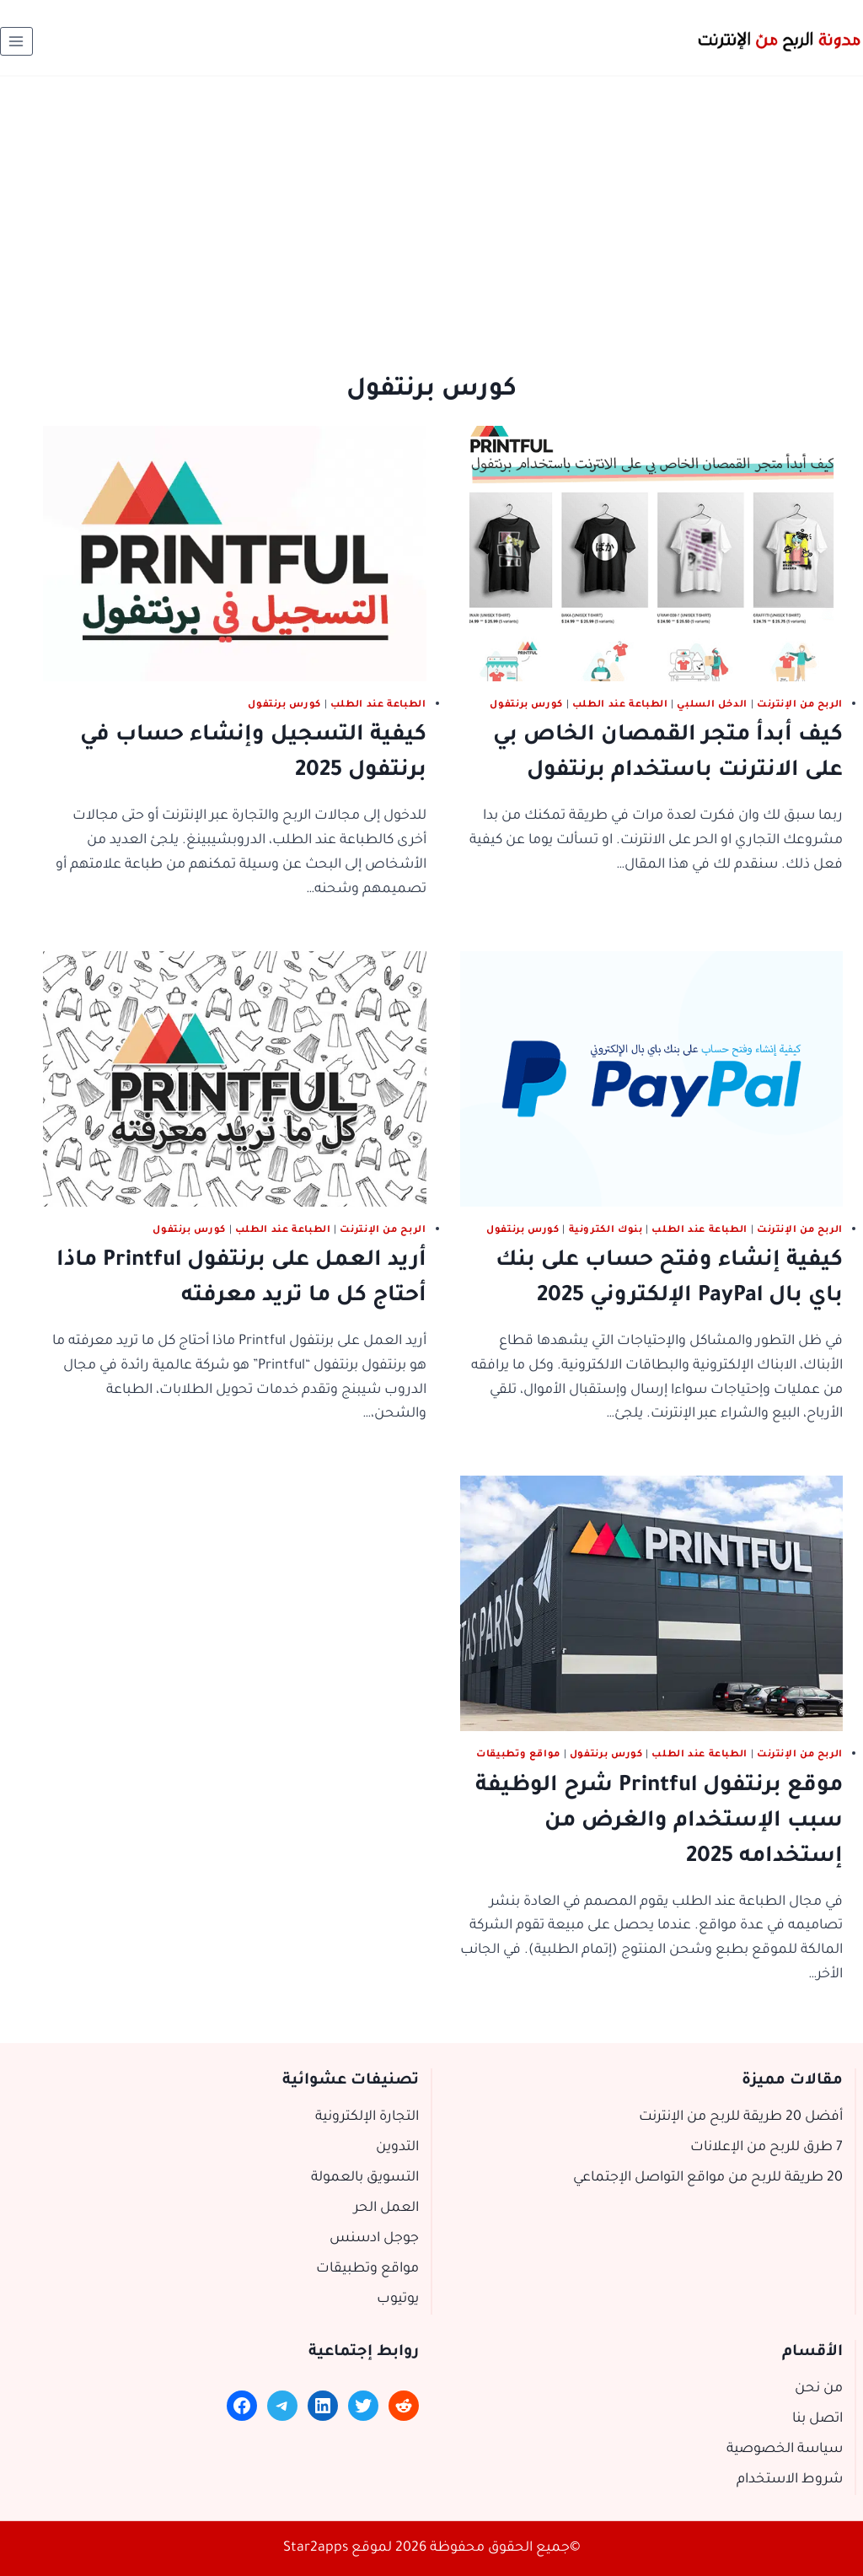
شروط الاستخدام (790, 2479)
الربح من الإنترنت (800, 705)
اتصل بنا (817, 2419)
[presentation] (652, 553)
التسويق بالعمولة (365, 2178)
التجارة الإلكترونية (367, 2117)
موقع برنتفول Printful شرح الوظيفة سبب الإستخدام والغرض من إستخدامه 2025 (659, 1822)
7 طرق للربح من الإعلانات (766, 2147)
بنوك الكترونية (606, 1230)
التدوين (397, 2147)
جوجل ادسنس (374, 2238)
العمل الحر (386, 2208)
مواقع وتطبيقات (518, 1755)
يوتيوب (398, 2299)
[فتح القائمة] (16, 41)
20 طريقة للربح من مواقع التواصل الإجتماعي (708, 2178)
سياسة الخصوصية (784, 2449)
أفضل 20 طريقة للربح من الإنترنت (741, 2117)
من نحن (819, 2388)
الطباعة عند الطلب (620, 705)
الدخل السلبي (712, 705)
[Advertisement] (431, 203)
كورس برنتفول (526, 705)
